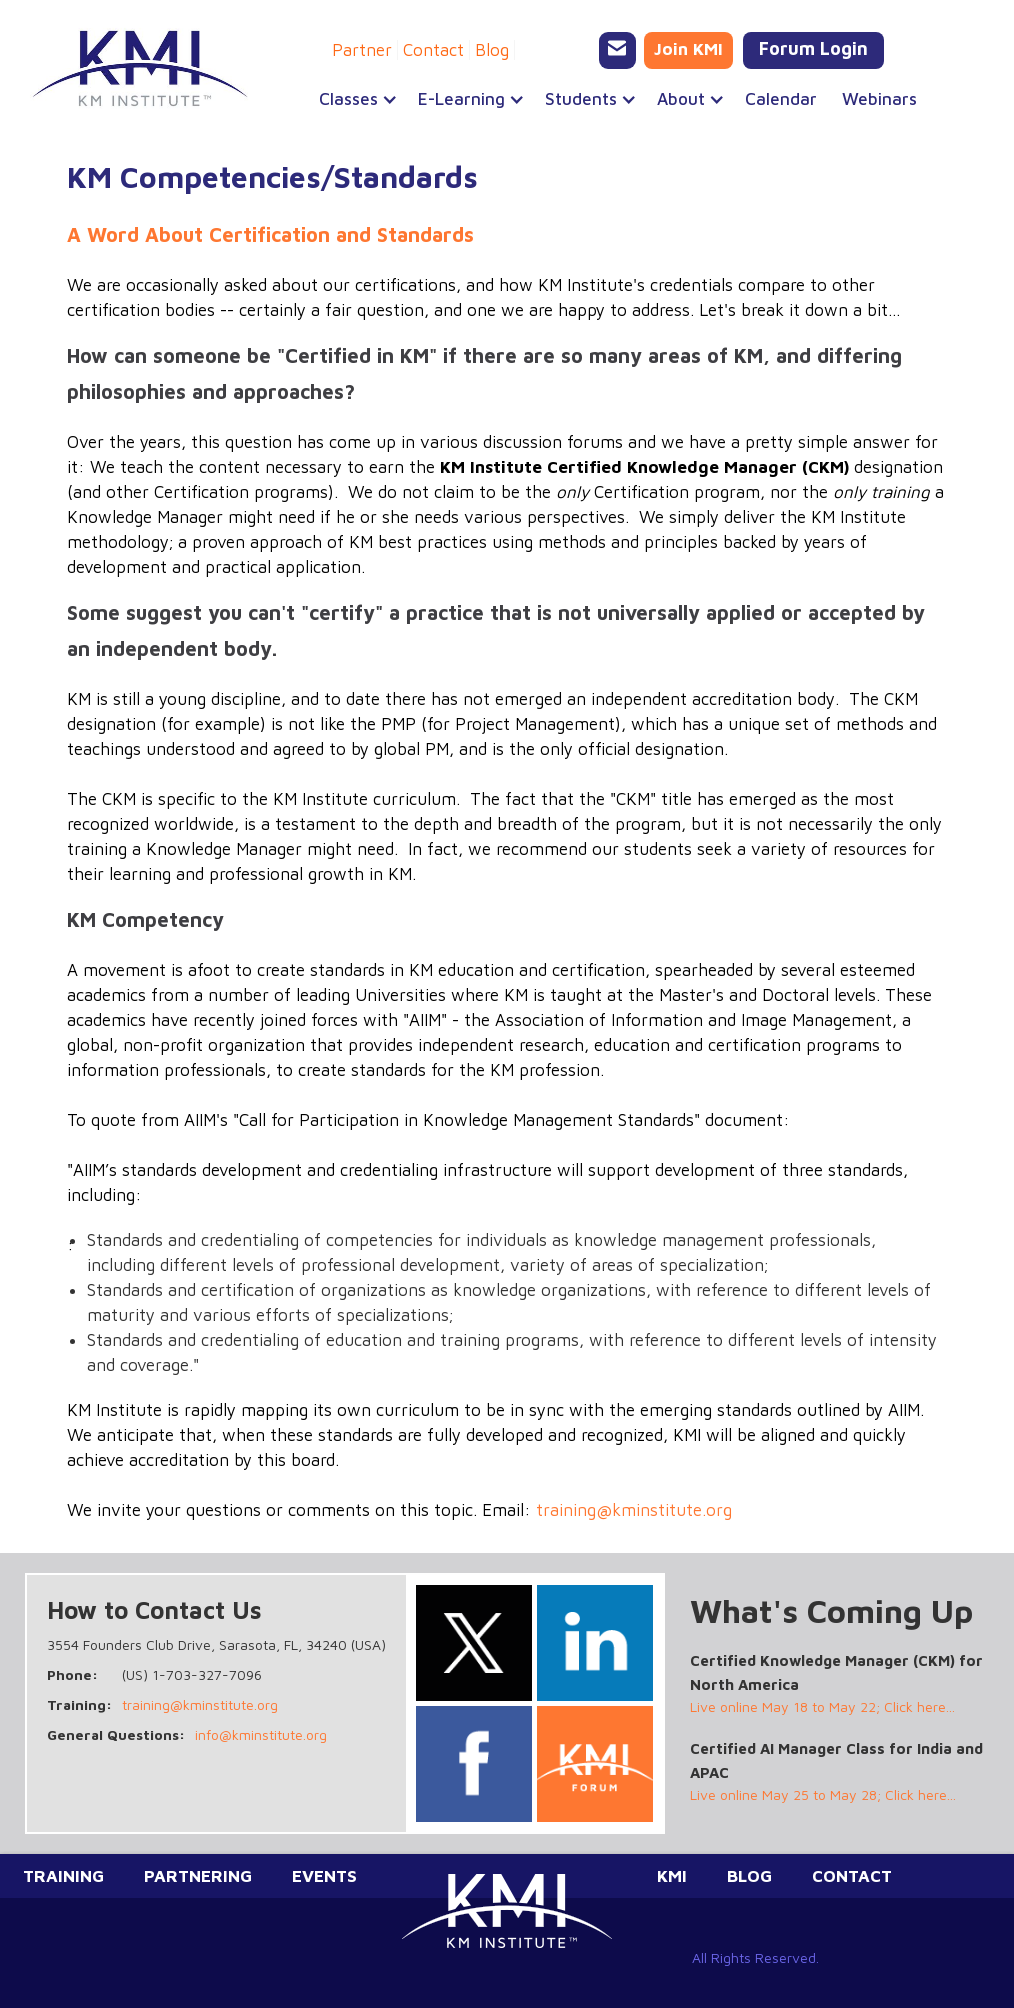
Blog (492, 50)
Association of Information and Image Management (693, 1020)
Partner (362, 50)
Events (324, 1876)
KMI (672, 1876)
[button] (348, 99)
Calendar (781, 99)
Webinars (879, 99)
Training (63, 1876)
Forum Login (813, 48)
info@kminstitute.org (261, 1734)
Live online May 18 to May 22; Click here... (822, 1706)
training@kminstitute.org (634, 1510)
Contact (433, 50)
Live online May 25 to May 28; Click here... (823, 1794)
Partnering (198, 1876)
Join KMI (688, 49)
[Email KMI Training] (617, 50)
